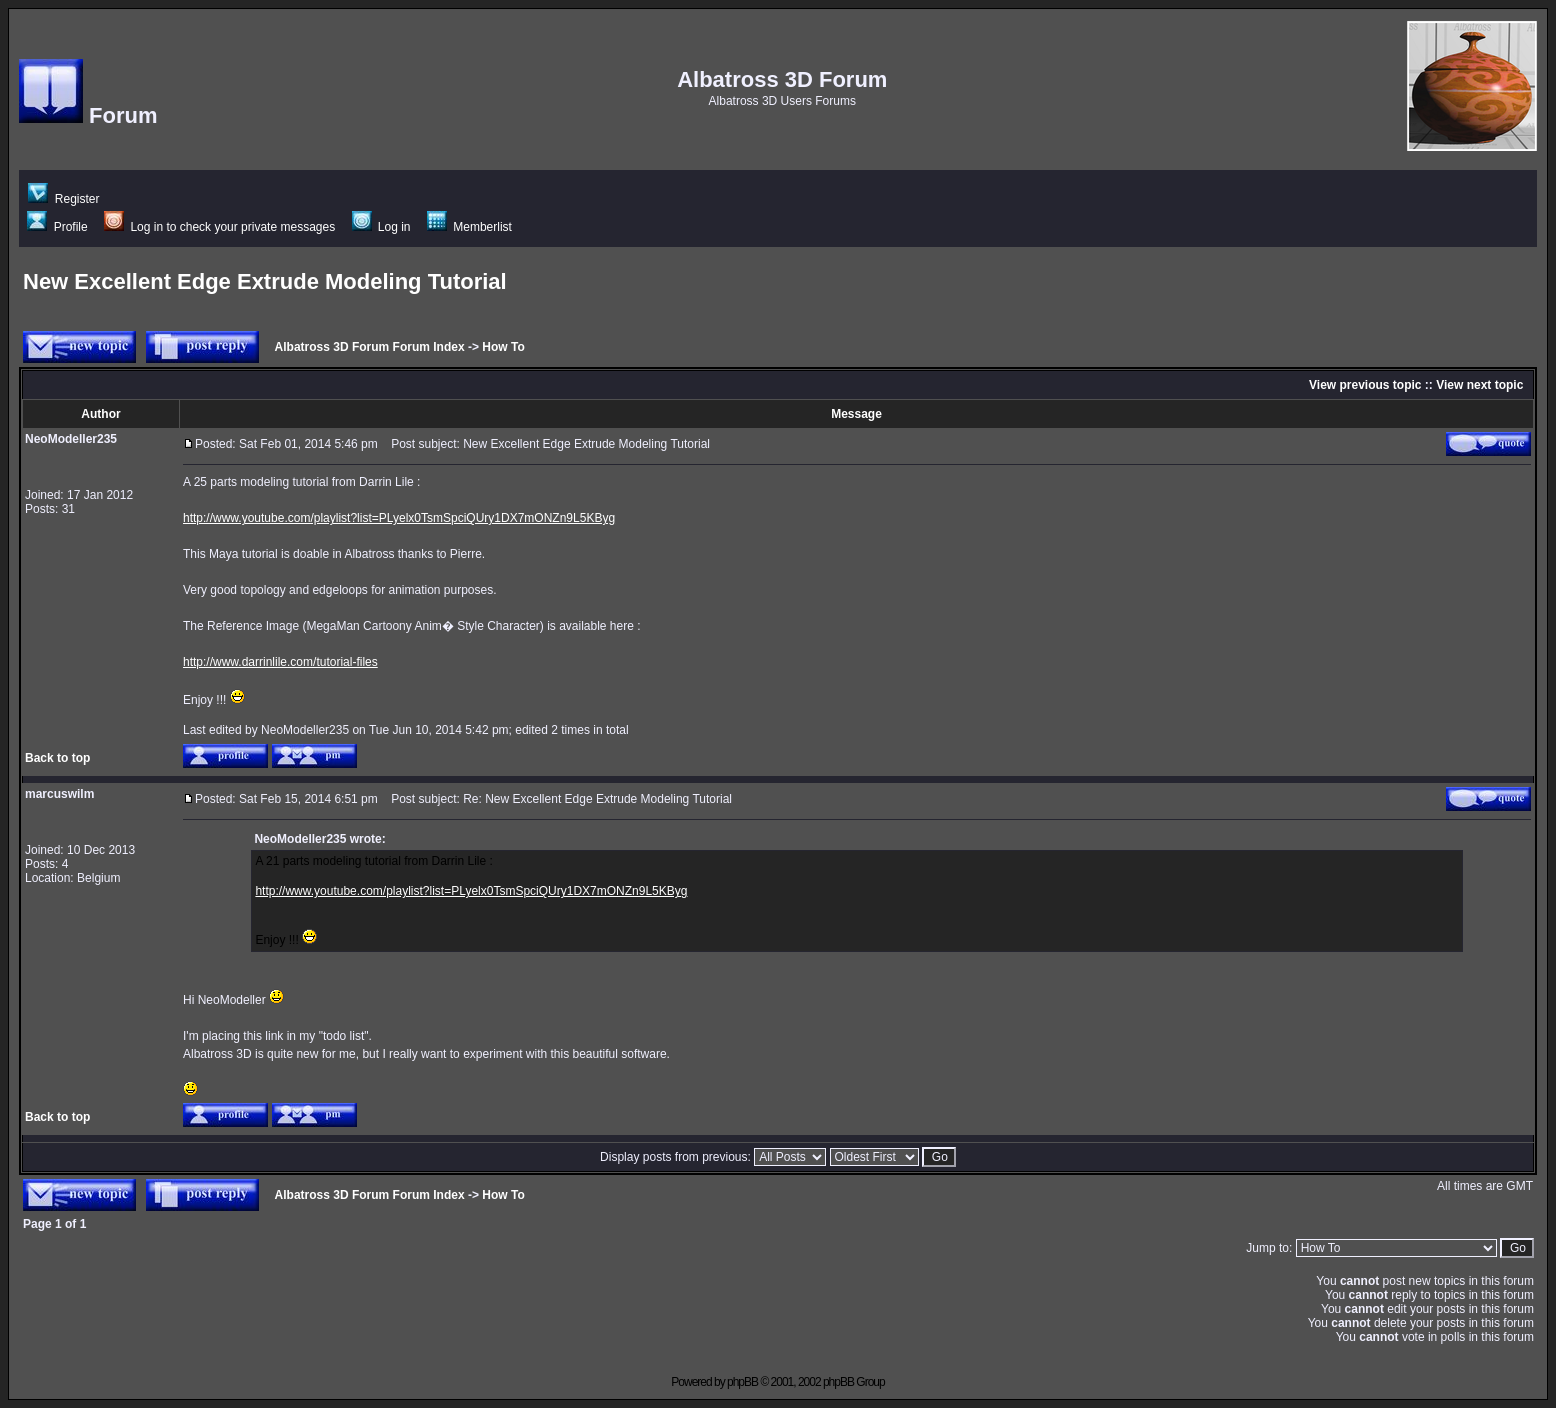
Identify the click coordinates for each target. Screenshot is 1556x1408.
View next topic (1479, 385)
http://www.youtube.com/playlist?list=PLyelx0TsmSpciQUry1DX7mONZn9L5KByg (399, 518)
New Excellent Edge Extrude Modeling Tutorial (265, 281)
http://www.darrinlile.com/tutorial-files (280, 662)
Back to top (57, 758)
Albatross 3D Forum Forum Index (370, 347)
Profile (57, 227)
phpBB (742, 1382)
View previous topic (1365, 385)
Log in (381, 227)
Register (63, 199)
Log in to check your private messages (219, 227)
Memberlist (469, 227)
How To (503, 347)
